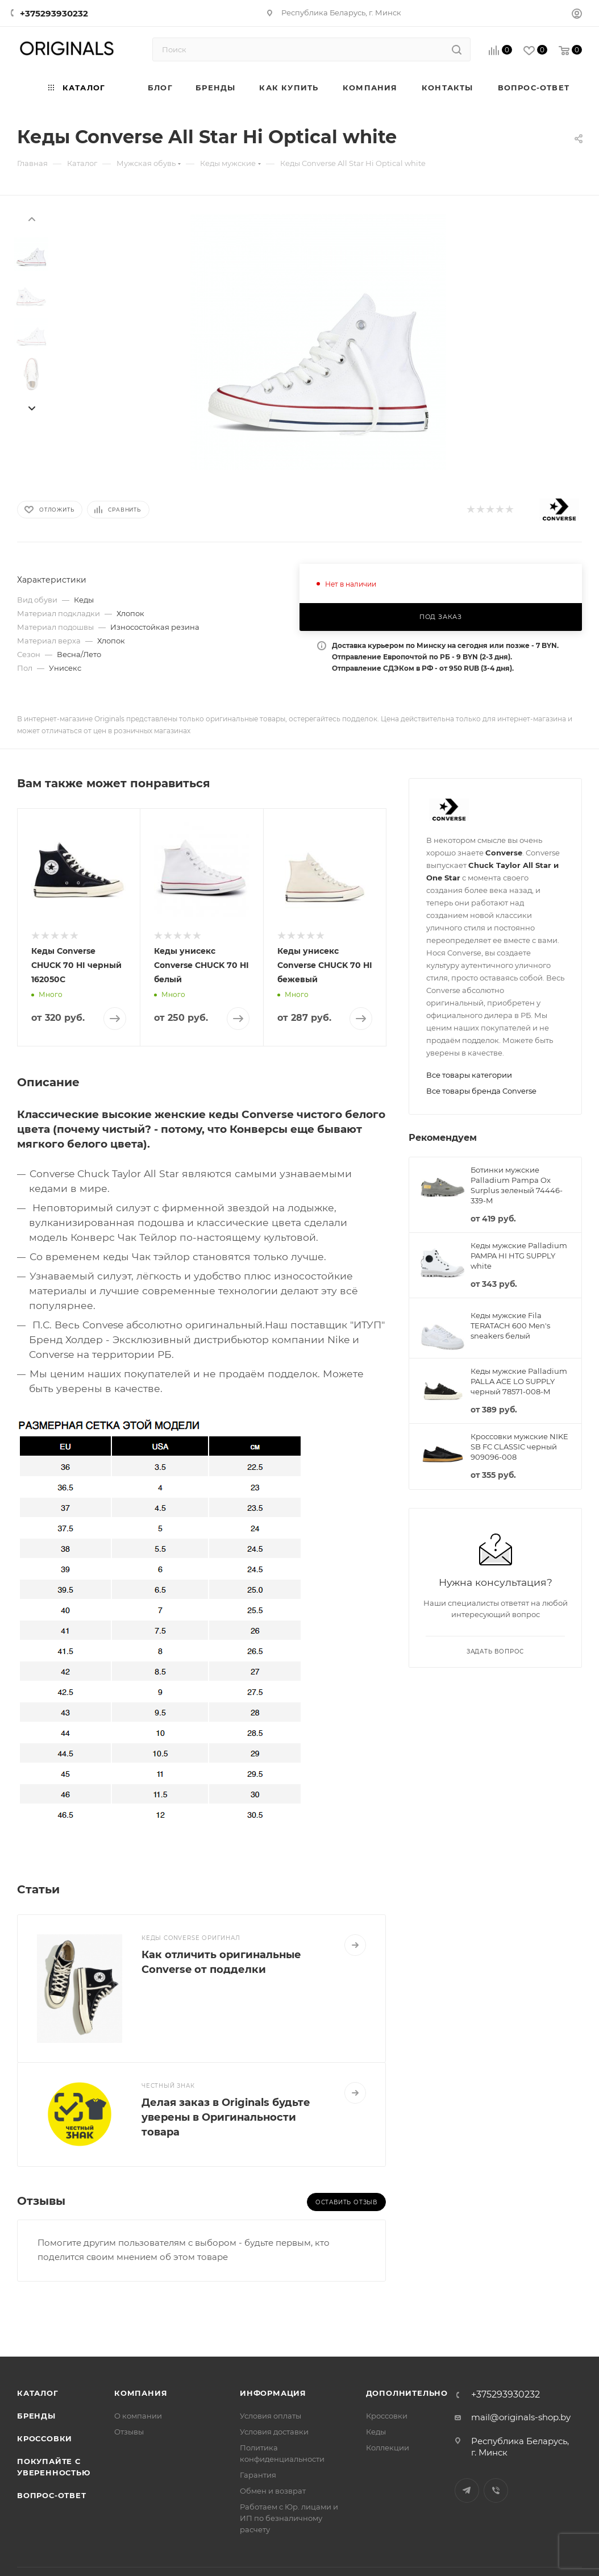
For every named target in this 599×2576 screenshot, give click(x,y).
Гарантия (258, 2474)
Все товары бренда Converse (481, 1090)
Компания (140, 2393)
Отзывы (129, 2431)
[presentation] (31, 218)
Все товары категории (469, 1074)
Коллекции (387, 2447)
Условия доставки (274, 2431)
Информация (273, 2393)
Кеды (376, 2431)
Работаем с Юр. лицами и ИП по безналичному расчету (289, 2518)
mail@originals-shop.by (521, 2417)
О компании (138, 2415)
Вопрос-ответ (51, 2495)
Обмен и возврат (273, 2490)
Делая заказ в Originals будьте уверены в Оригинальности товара (226, 2117)
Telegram (467, 2490)
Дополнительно (407, 2393)
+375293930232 (54, 13)
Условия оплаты (270, 2415)
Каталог (38, 2393)
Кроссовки (44, 2438)
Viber (496, 2490)
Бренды (36, 2415)
